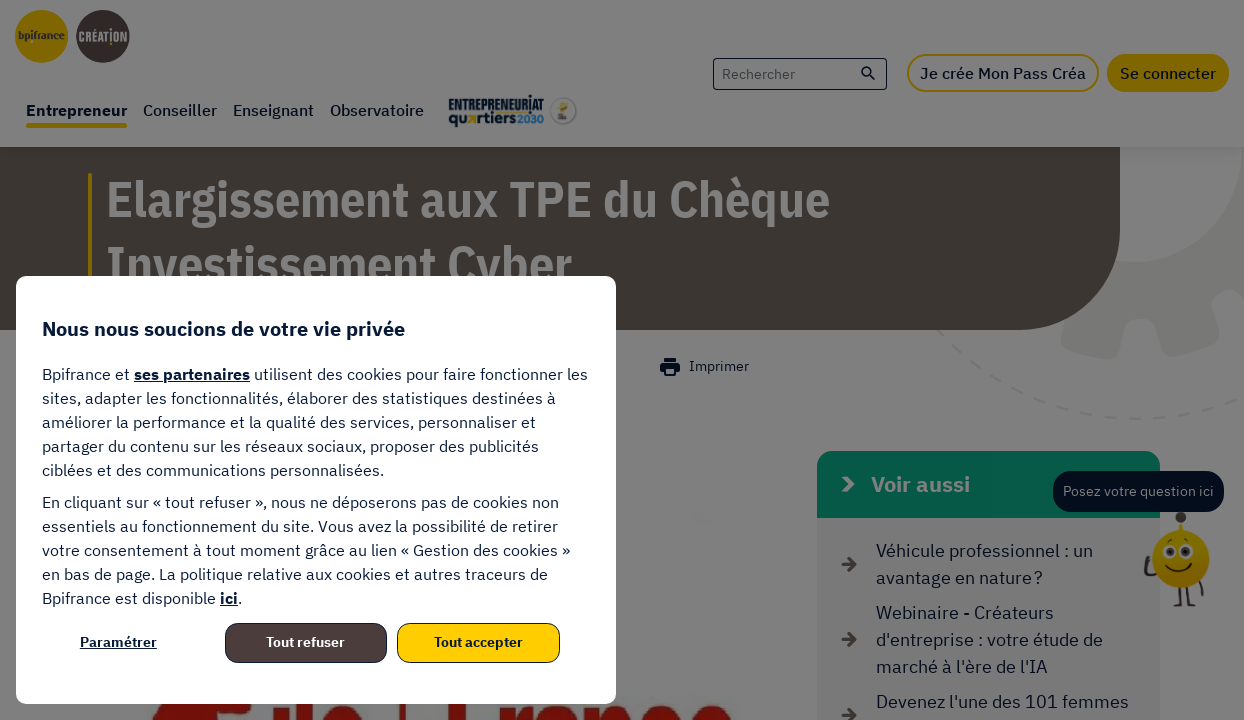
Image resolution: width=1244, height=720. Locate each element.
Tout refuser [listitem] (305, 642)
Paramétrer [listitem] (118, 642)
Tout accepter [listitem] (478, 642)
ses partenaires (192, 374)
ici (229, 598)
